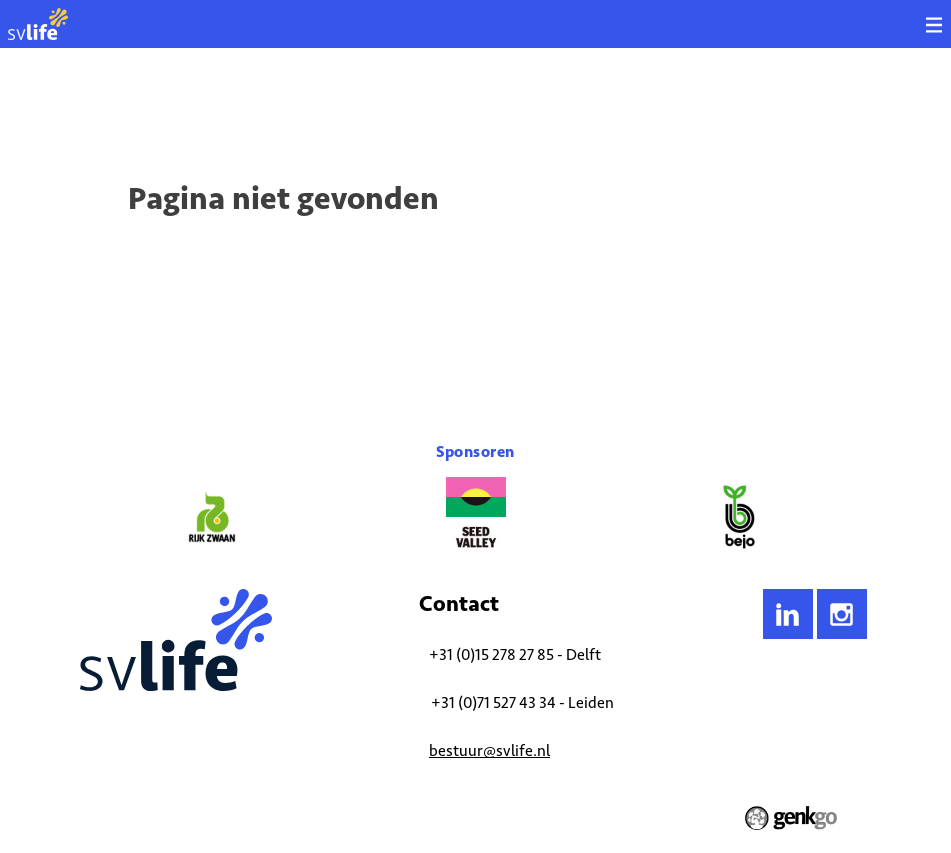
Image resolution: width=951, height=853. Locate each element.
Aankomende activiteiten (277, 105)
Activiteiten (161, 105)
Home (95, 105)
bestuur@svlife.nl (489, 750)
